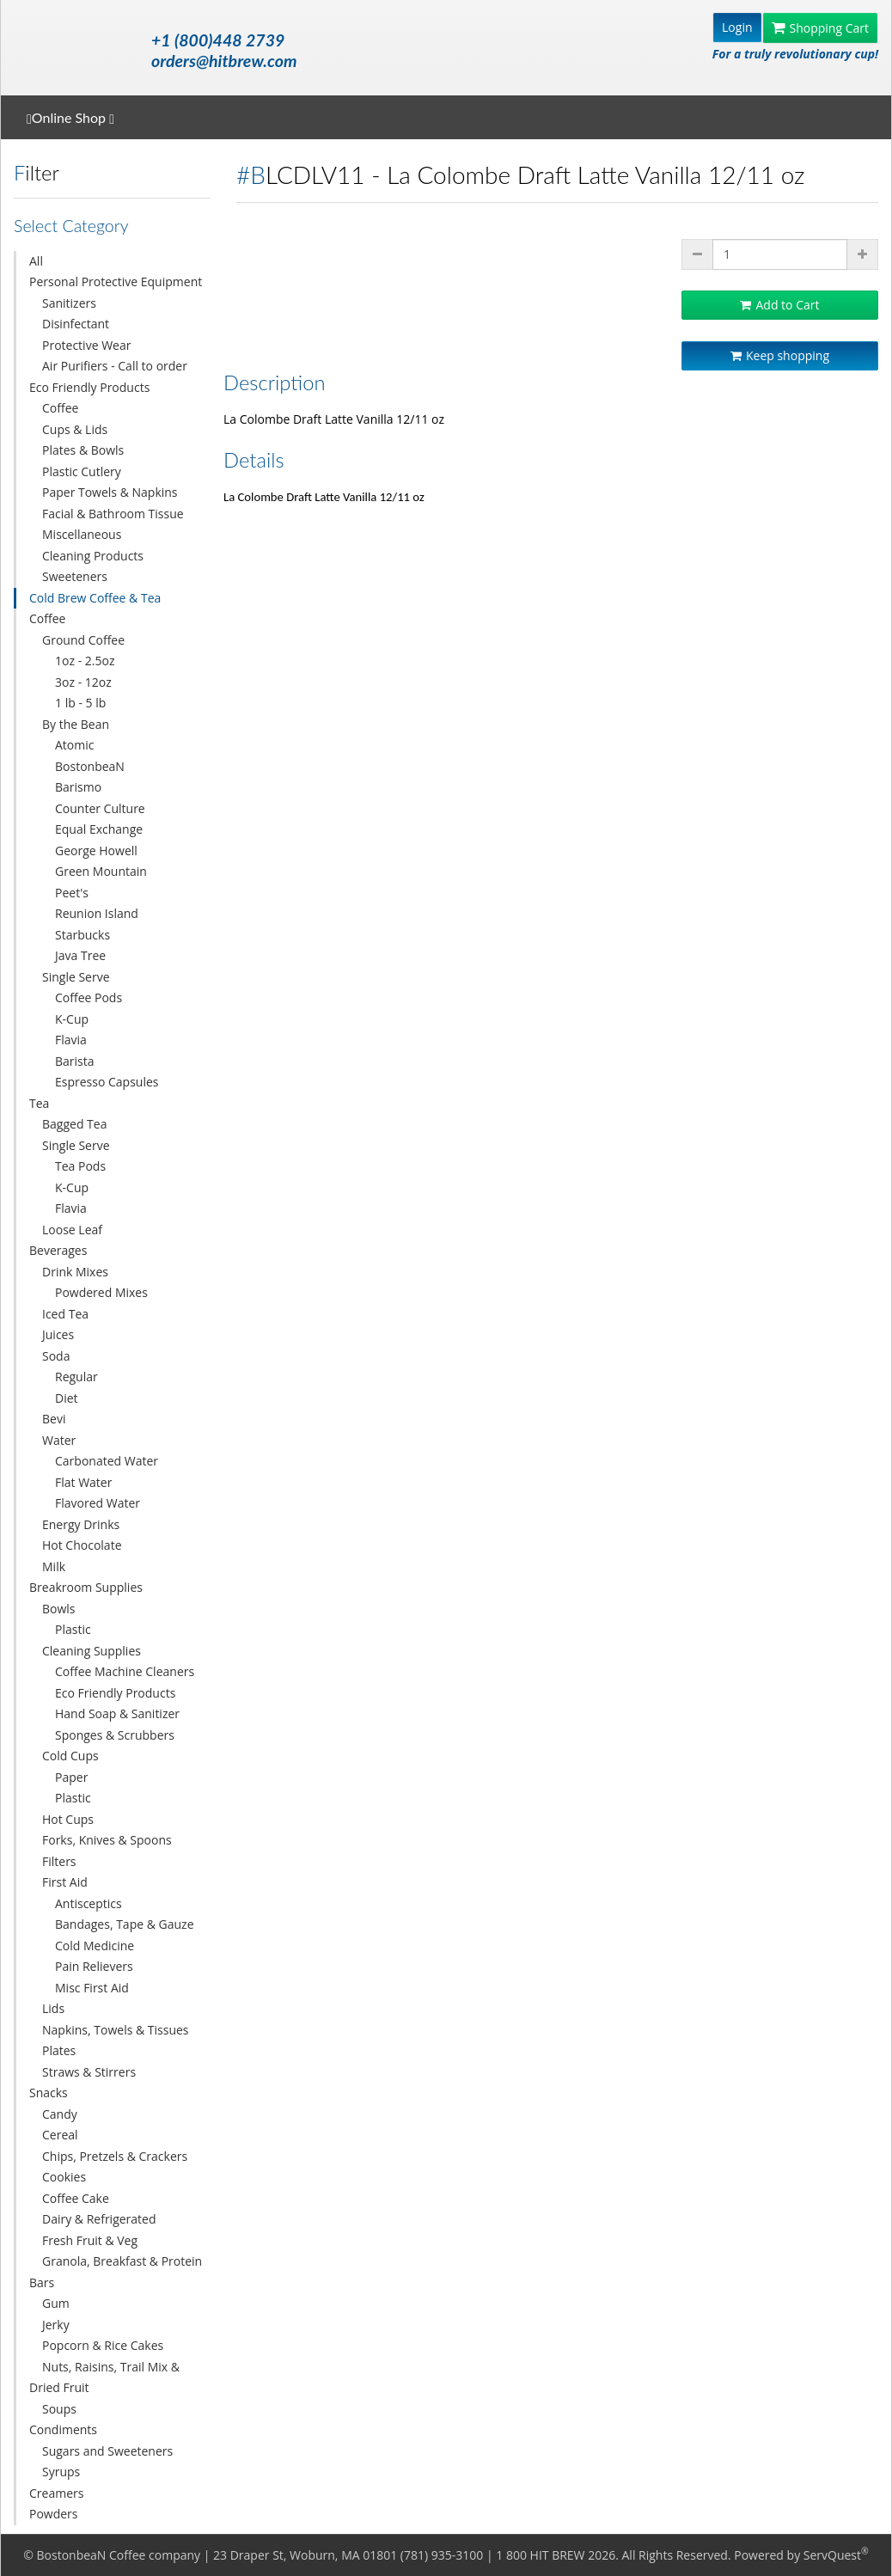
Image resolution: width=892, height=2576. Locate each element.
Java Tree (80, 955)
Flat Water (83, 1482)
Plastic (73, 1629)
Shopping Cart (820, 28)
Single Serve (76, 977)
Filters (59, 1861)
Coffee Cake (75, 2198)
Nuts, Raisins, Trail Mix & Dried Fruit (104, 2377)
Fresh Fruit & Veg (89, 2240)
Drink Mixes (75, 1272)
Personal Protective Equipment (115, 281)
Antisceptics (88, 1903)
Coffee (60, 408)
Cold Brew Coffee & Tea (95, 598)
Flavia (71, 1039)
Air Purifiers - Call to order (114, 366)
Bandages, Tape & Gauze (124, 1924)
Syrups (61, 2471)
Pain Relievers (94, 1966)
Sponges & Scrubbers (114, 1735)
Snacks (48, 2092)
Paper (71, 1777)
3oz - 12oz (83, 682)
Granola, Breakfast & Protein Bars (115, 2272)
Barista (75, 1061)
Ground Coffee (83, 640)
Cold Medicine (94, 1945)
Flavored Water (97, 1503)
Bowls (59, 1608)
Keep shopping (779, 355)
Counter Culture (100, 808)
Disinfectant (75, 323)
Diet (66, 1398)
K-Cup (72, 1019)
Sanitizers (69, 303)
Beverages (58, 1250)
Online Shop (70, 117)
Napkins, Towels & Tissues (115, 2030)
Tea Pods (80, 1166)
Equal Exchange (99, 829)
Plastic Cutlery (81, 471)
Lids (53, 2008)
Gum (56, 2303)
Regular (76, 1376)
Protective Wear (86, 345)
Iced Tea (65, 1314)
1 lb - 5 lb (80, 702)
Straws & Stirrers (89, 2072)
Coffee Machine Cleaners (124, 1671)
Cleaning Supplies (91, 1651)
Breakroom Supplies (86, 1587)
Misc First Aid (92, 1987)
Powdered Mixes (101, 1292)
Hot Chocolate (82, 1545)
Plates (59, 2050)
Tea (39, 1103)
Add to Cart (779, 305)
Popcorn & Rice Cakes (102, 2345)
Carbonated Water (106, 1461)
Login (737, 27)
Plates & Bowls (83, 450)
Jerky (56, 2324)
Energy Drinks (80, 1524)
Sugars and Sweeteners (107, 2451)
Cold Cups (70, 1755)
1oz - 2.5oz (84, 660)
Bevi (53, 1418)
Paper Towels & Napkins (110, 492)
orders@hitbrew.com (223, 60)
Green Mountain (101, 871)
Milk (53, 1566)
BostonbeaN (90, 766)
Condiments (63, 2429)
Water (59, 1440)
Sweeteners (74, 576)
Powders (53, 2514)
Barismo (78, 787)
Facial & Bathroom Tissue (113, 513)
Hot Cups (68, 1819)
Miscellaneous (81, 534)
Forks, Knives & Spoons (107, 1840)
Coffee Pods (88, 997)
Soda (56, 1356)
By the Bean (75, 724)
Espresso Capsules (107, 1082)
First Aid (65, 1882)
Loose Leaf (72, 1229)
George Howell (96, 850)
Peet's (72, 892)
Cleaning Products (93, 556)
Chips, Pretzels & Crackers (114, 2156)
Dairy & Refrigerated (99, 2219)
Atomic (74, 745)
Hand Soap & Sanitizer (117, 1713)
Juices (58, 1334)
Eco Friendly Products (89, 387)
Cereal (60, 2134)
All (36, 261)
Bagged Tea (74, 1124)
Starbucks (82, 935)
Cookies (64, 2177)
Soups (59, 2409)
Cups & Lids (74, 429)
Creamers (56, 2493)
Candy (59, 2114)
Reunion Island (96, 913)
